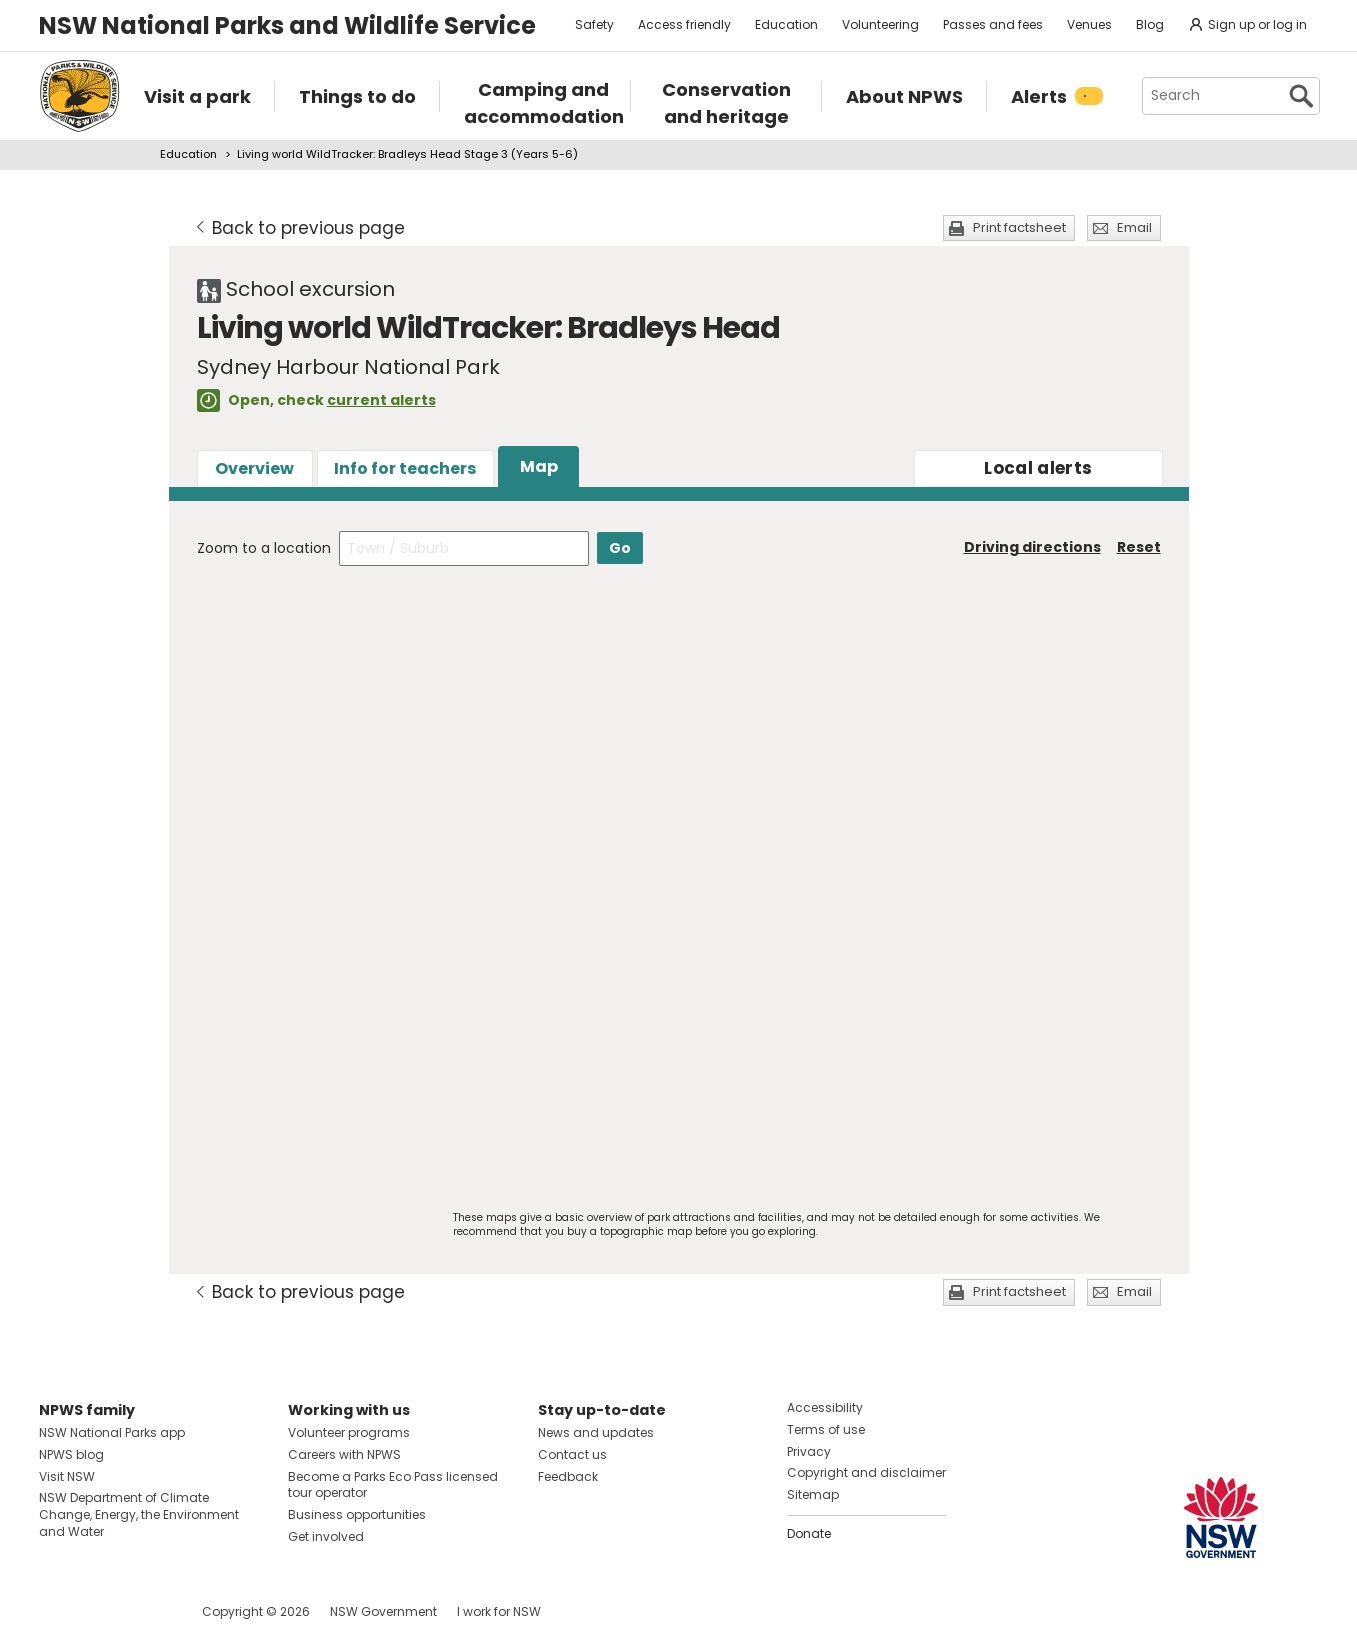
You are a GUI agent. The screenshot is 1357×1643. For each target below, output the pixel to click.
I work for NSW (499, 1611)
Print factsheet (1019, 227)
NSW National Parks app (112, 1432)
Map (539, 466)
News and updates (596, 1432)
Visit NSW (67, 1476)
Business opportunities (357, 1514)
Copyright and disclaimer (866, 1472)
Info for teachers (405, 468)
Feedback (568, 1476)
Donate (809, 1533)
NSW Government (383, 1611)
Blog (1150, 24)
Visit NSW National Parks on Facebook (57, 1611)
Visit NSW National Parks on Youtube (143, 1611)
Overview (254, 468)
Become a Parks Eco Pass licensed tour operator (393, 1485)
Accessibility (825, 1407)
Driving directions (1032, 547)
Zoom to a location (264, 548)
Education (786, 24)
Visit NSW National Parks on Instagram (100, 1611)
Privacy (809, 1451)
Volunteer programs (349, 1432)
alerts (1038, 468)
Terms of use (826, 1429)
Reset (1139, 547)
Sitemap (813, 1494)
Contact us (572, 1454)
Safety (594, 24)
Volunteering (880, 24)
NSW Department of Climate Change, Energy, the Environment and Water (139, 1514)
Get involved (326, 1536)
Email (1134, 227)
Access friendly (684, 24)
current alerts (381, 400)
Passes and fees (993, 24)
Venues (1089, 24)
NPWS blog (71, 1454)
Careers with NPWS (344, 1454)
